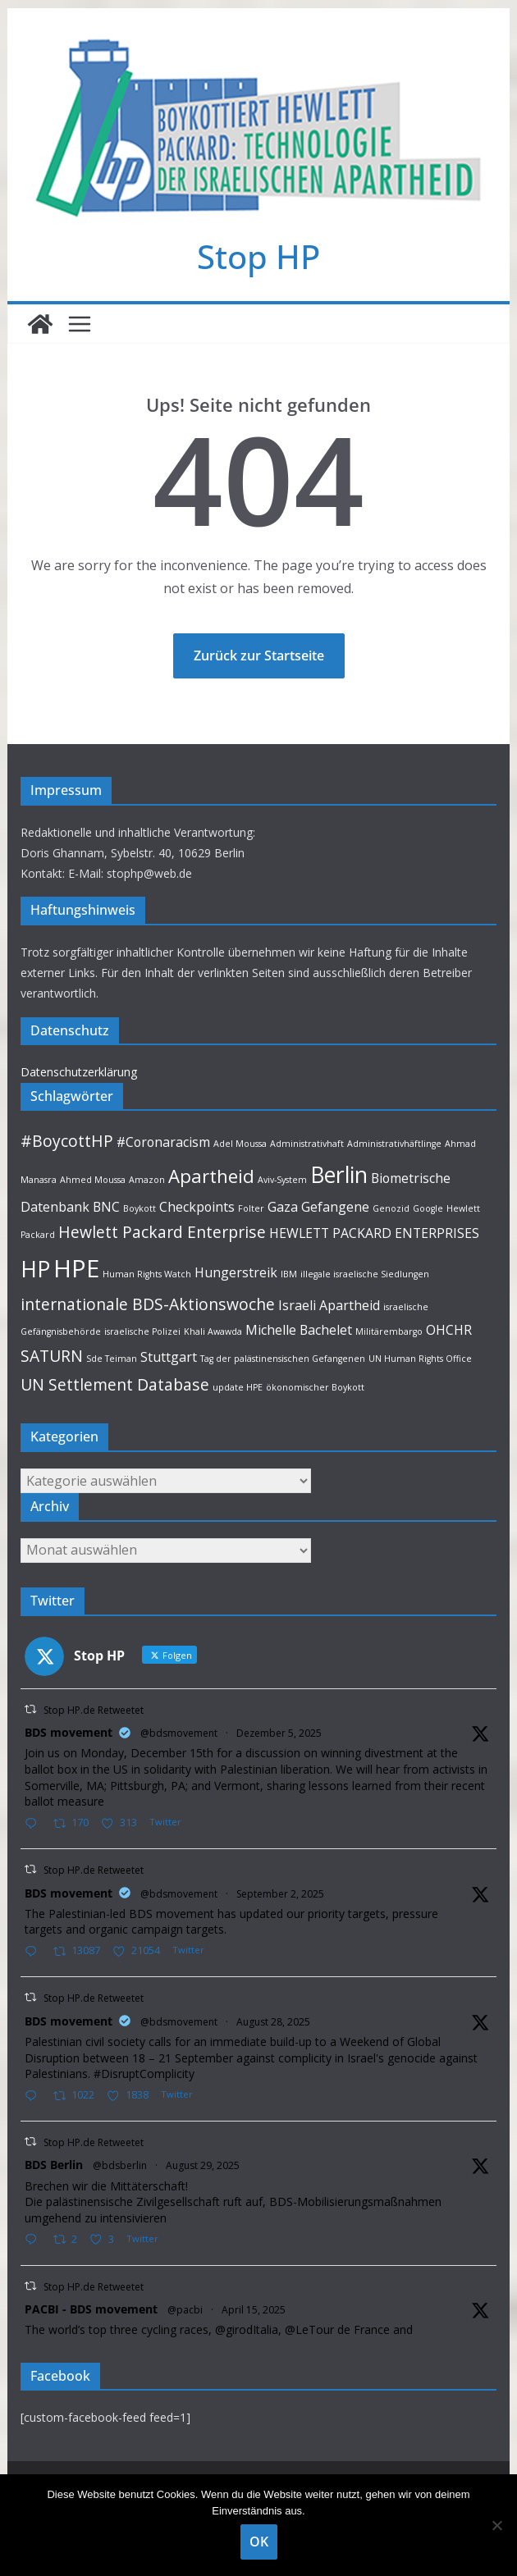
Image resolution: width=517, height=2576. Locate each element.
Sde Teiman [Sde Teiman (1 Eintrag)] (111, 1358)
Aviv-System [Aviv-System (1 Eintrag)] (282, 1179)
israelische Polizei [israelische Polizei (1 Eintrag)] (142, 1331)
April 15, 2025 (254, 2310)
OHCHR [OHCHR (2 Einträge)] (449, 1330)
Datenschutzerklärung (79, 1072)
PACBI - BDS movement (91, 2309)
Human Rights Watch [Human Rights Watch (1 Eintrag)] (147, 1274)
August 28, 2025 (273, 2022)
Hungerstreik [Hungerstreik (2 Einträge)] (235, 1272)
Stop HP (258, 256)
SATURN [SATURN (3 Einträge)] (52, 1356)
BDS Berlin (54, 2164)
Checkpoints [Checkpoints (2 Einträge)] (197, 1207)
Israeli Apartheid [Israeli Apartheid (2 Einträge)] (329, 1305)
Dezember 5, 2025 (279, 1733)
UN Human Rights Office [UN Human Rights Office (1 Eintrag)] (420, 1358)
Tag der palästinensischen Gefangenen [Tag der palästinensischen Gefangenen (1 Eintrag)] (282, 1358)
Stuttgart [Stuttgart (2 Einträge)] (168, 1357)
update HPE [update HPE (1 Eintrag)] (238, 1387)
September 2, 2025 (280, 1894)
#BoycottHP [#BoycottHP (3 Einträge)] (67, 1141)
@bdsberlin (120, 2165)
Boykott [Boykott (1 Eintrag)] (139, 1208)
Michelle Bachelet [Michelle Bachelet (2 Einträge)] (298, 1330)
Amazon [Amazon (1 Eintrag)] (147, 1179)
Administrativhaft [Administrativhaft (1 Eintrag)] (307, 1143)
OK (258, 2542)
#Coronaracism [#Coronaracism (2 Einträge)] (163, 1142)
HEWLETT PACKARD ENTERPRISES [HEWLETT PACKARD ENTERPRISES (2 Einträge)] (374, 1233)
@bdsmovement (178, 1733)
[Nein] (496, 2525)
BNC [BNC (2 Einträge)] (106, 1207)
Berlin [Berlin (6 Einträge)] (339, 1175)
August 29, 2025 (203, 2165)
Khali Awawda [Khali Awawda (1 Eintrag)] (213, 1331)
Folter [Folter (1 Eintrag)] (251, 1208)
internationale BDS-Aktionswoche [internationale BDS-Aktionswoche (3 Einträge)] (148, 1304)
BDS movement (68, 1732)
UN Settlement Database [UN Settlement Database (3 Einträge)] (115, 1384)
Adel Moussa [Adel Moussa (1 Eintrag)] (240, 1143)
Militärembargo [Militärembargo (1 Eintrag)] (389, 1331)
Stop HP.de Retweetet (93, 1710)
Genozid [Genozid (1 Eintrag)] (391, 1208)
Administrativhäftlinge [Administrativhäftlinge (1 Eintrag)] (394, 1143)
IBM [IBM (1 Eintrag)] (289, 1274)
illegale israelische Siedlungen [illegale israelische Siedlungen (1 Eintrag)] (364, 1274)
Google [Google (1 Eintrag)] (428, 1208)
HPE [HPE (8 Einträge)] (76, 1268)
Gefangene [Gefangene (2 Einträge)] (335, 1207)
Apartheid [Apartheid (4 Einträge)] (211, 1175)
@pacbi (185, 2310)
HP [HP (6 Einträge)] (35, 1269)
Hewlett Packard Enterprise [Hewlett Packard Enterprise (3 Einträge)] (162, 1232)
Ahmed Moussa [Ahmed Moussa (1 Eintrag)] (93, 1179)
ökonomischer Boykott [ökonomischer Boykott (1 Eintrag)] (315, 1387)
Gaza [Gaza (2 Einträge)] (283, 1207)
